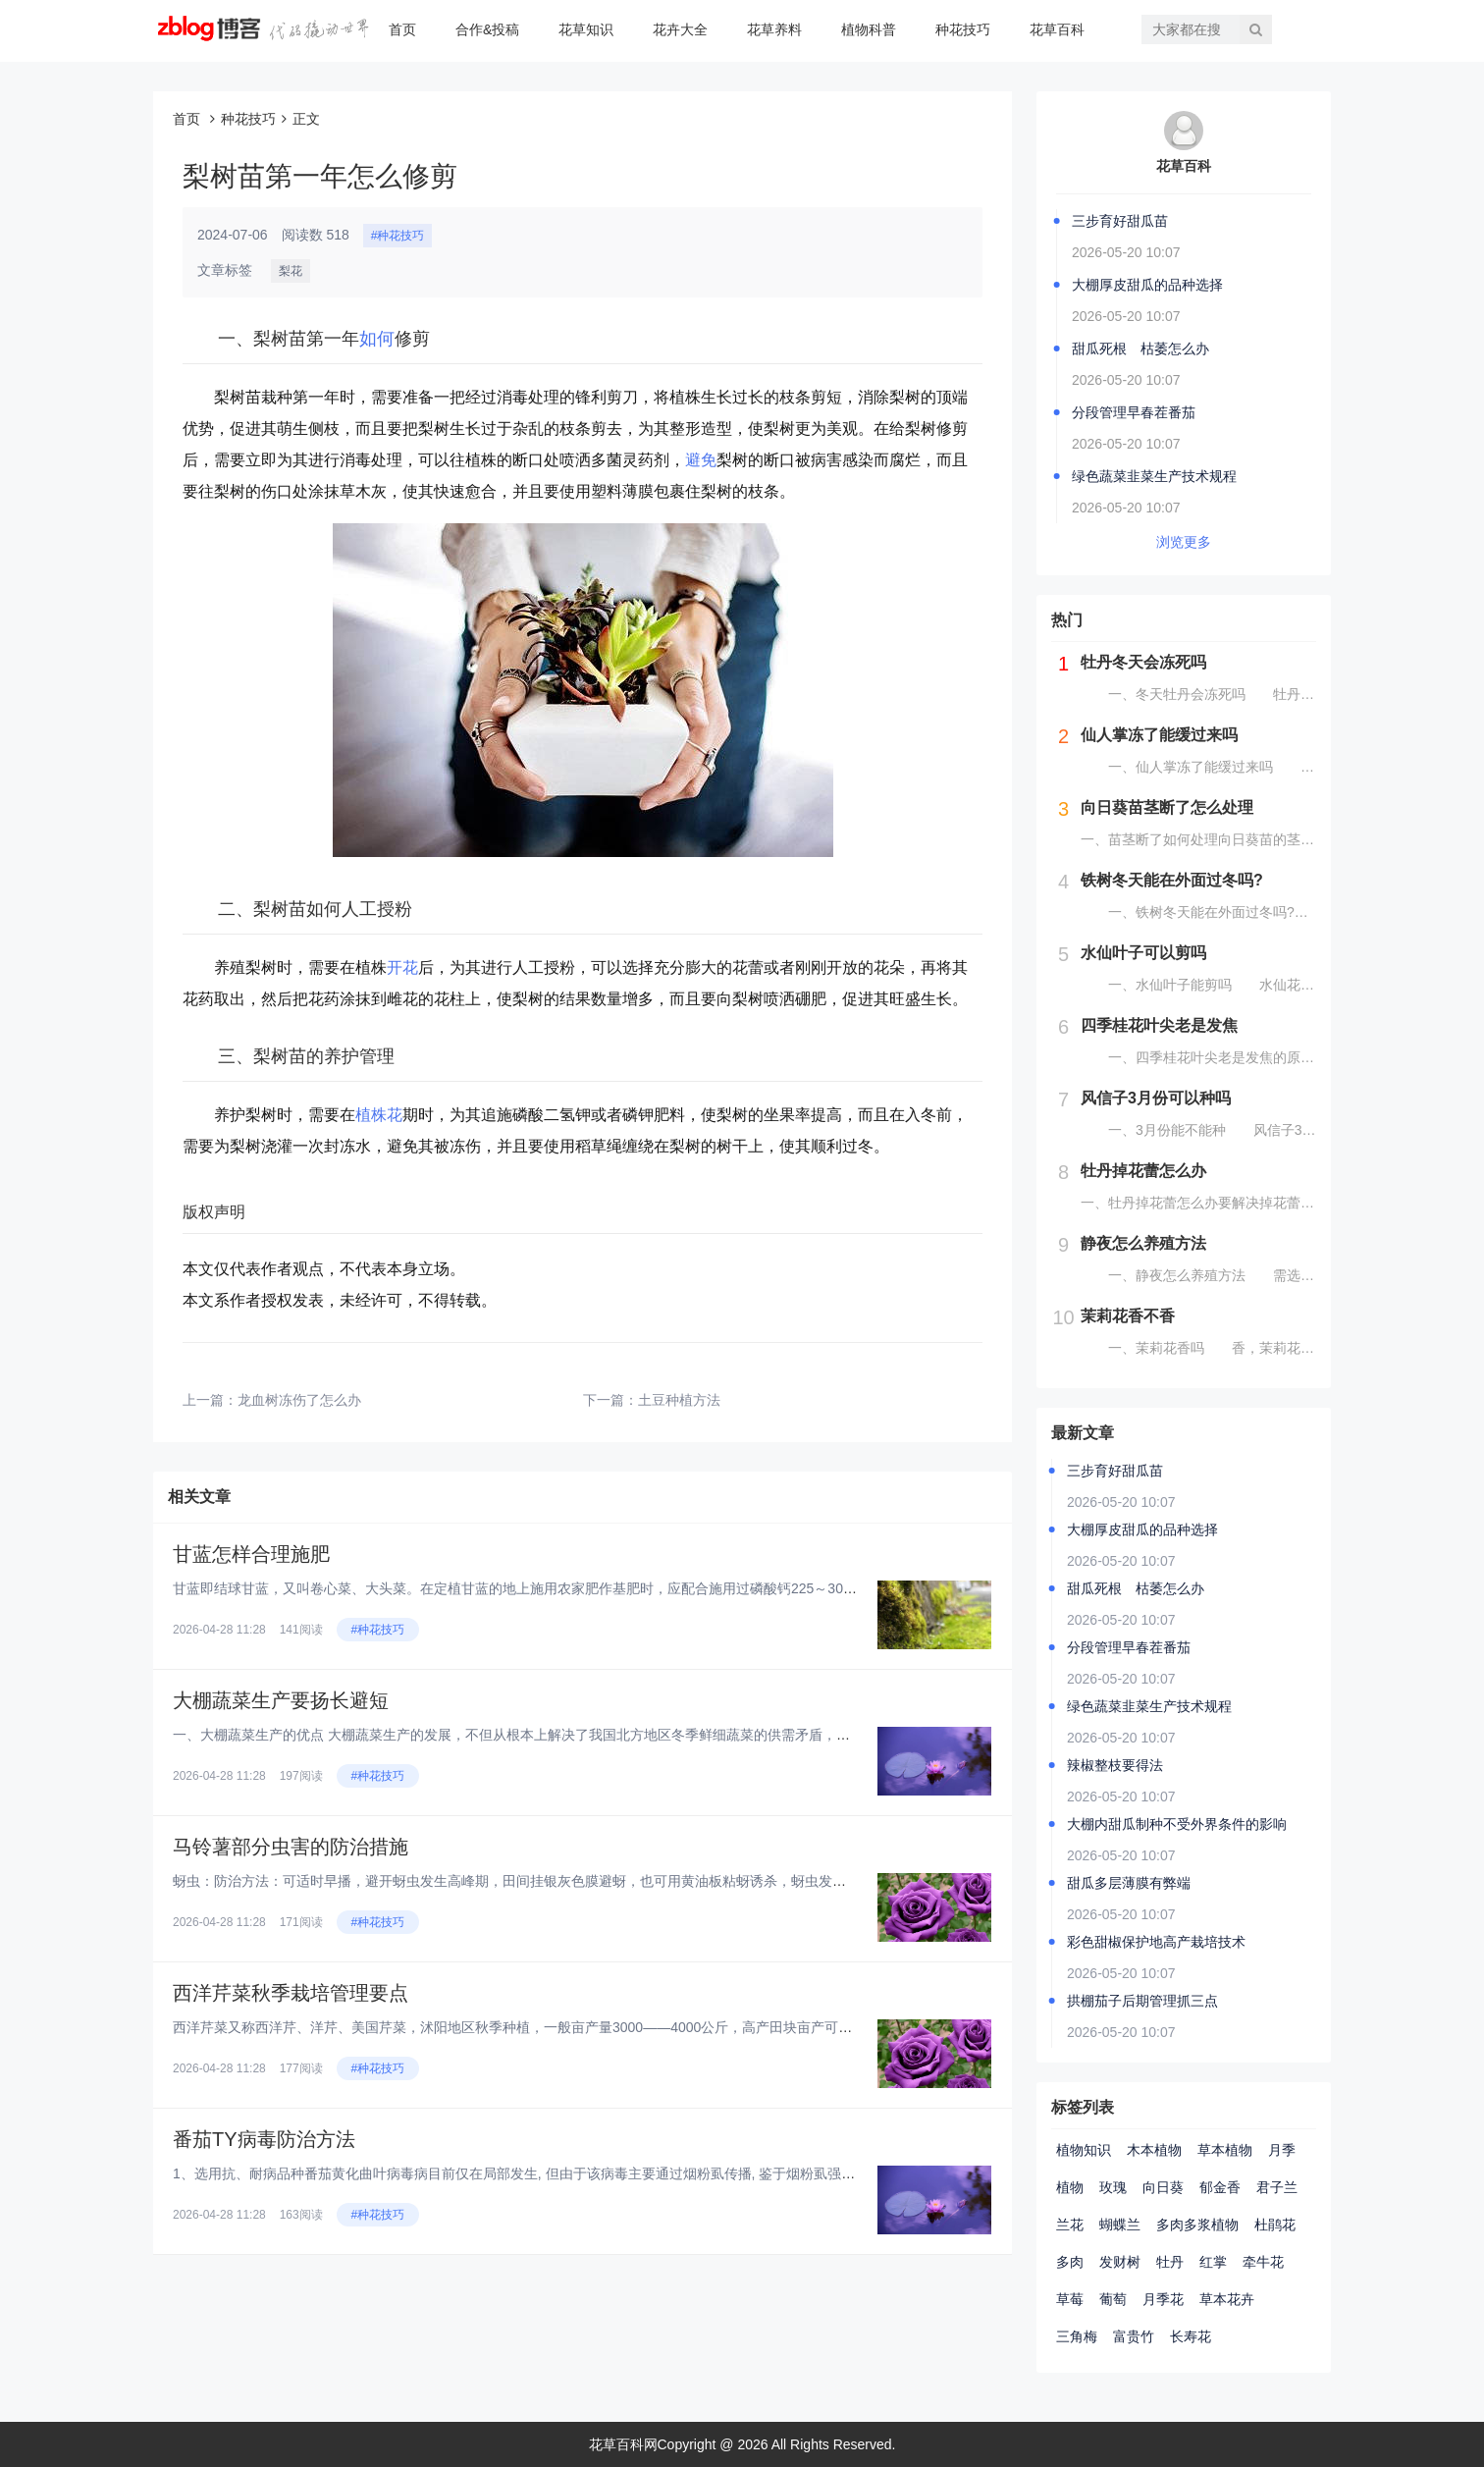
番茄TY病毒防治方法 (264, 2139)
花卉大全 (680, 29)
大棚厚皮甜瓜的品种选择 (1147, 285)
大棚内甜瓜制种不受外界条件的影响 (1177, 1824)
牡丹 (1170, 2262)
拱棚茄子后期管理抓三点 (1142, 2001)
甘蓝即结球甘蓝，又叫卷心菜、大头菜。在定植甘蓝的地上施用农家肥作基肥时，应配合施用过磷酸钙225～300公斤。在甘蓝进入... (572, 1588)
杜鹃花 (1275, 2224)
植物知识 (1083, 2150)
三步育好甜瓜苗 (1120, 221)
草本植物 (1224, 2150)
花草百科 (1057, 29)
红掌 (1213, 2262)
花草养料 (774, 29)
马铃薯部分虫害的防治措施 (290, 1846)
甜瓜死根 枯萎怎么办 (1140, 348)
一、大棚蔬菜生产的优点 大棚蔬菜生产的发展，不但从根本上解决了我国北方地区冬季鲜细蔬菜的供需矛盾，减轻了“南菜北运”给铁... (576, 1735)
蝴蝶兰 (1119, 2224)
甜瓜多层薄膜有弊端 (1129, 1883)
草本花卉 (1226, 2299)
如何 (377, 339)
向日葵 (1163, 2187)
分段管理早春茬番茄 (1133, 412)
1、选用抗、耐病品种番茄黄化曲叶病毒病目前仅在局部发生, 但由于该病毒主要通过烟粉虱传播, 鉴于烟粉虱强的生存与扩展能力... (568, 2173)
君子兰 (1277, 2187)
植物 (1070, 2187)
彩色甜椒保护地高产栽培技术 (1156, 1942)
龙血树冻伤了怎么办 (299, 1400)
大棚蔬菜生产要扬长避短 (303, 1700)
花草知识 (585, 29)
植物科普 (868, 29)
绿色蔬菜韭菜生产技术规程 (1154, 476)
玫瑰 (1113, 2187)
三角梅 (1076, 2336)
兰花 (1070, 2224)
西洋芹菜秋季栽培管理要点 (290, 1993)
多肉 (1070, 2262)
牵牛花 (1263, 2262)
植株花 (378, 1114)
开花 (402, 967)
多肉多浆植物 (1197, 2224)
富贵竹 (1133, 2336)
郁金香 (1220, 2187)
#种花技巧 (398, 235)
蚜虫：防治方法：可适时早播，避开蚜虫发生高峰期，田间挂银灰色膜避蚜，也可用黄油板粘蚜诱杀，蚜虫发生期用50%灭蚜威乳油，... (584, 1881)
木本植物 (1154, 2150)
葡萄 (1113, 2299)
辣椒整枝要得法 (1115, 1765)
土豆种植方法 (679, 1400)
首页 (402, 29)
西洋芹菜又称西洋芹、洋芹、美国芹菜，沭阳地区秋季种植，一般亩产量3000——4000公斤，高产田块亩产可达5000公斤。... (554, 2027)
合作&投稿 (487, 29)
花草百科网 (623, 2444)
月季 (1282, 2150)
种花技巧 (962, 29)
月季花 (1163, 2299)
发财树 (1119, 2262)
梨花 (290, 271)
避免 (700, 460)
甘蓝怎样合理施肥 (264, 1554)
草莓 (1070, 2299)
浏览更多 (1183, 542)
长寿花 (1190, 2336)
